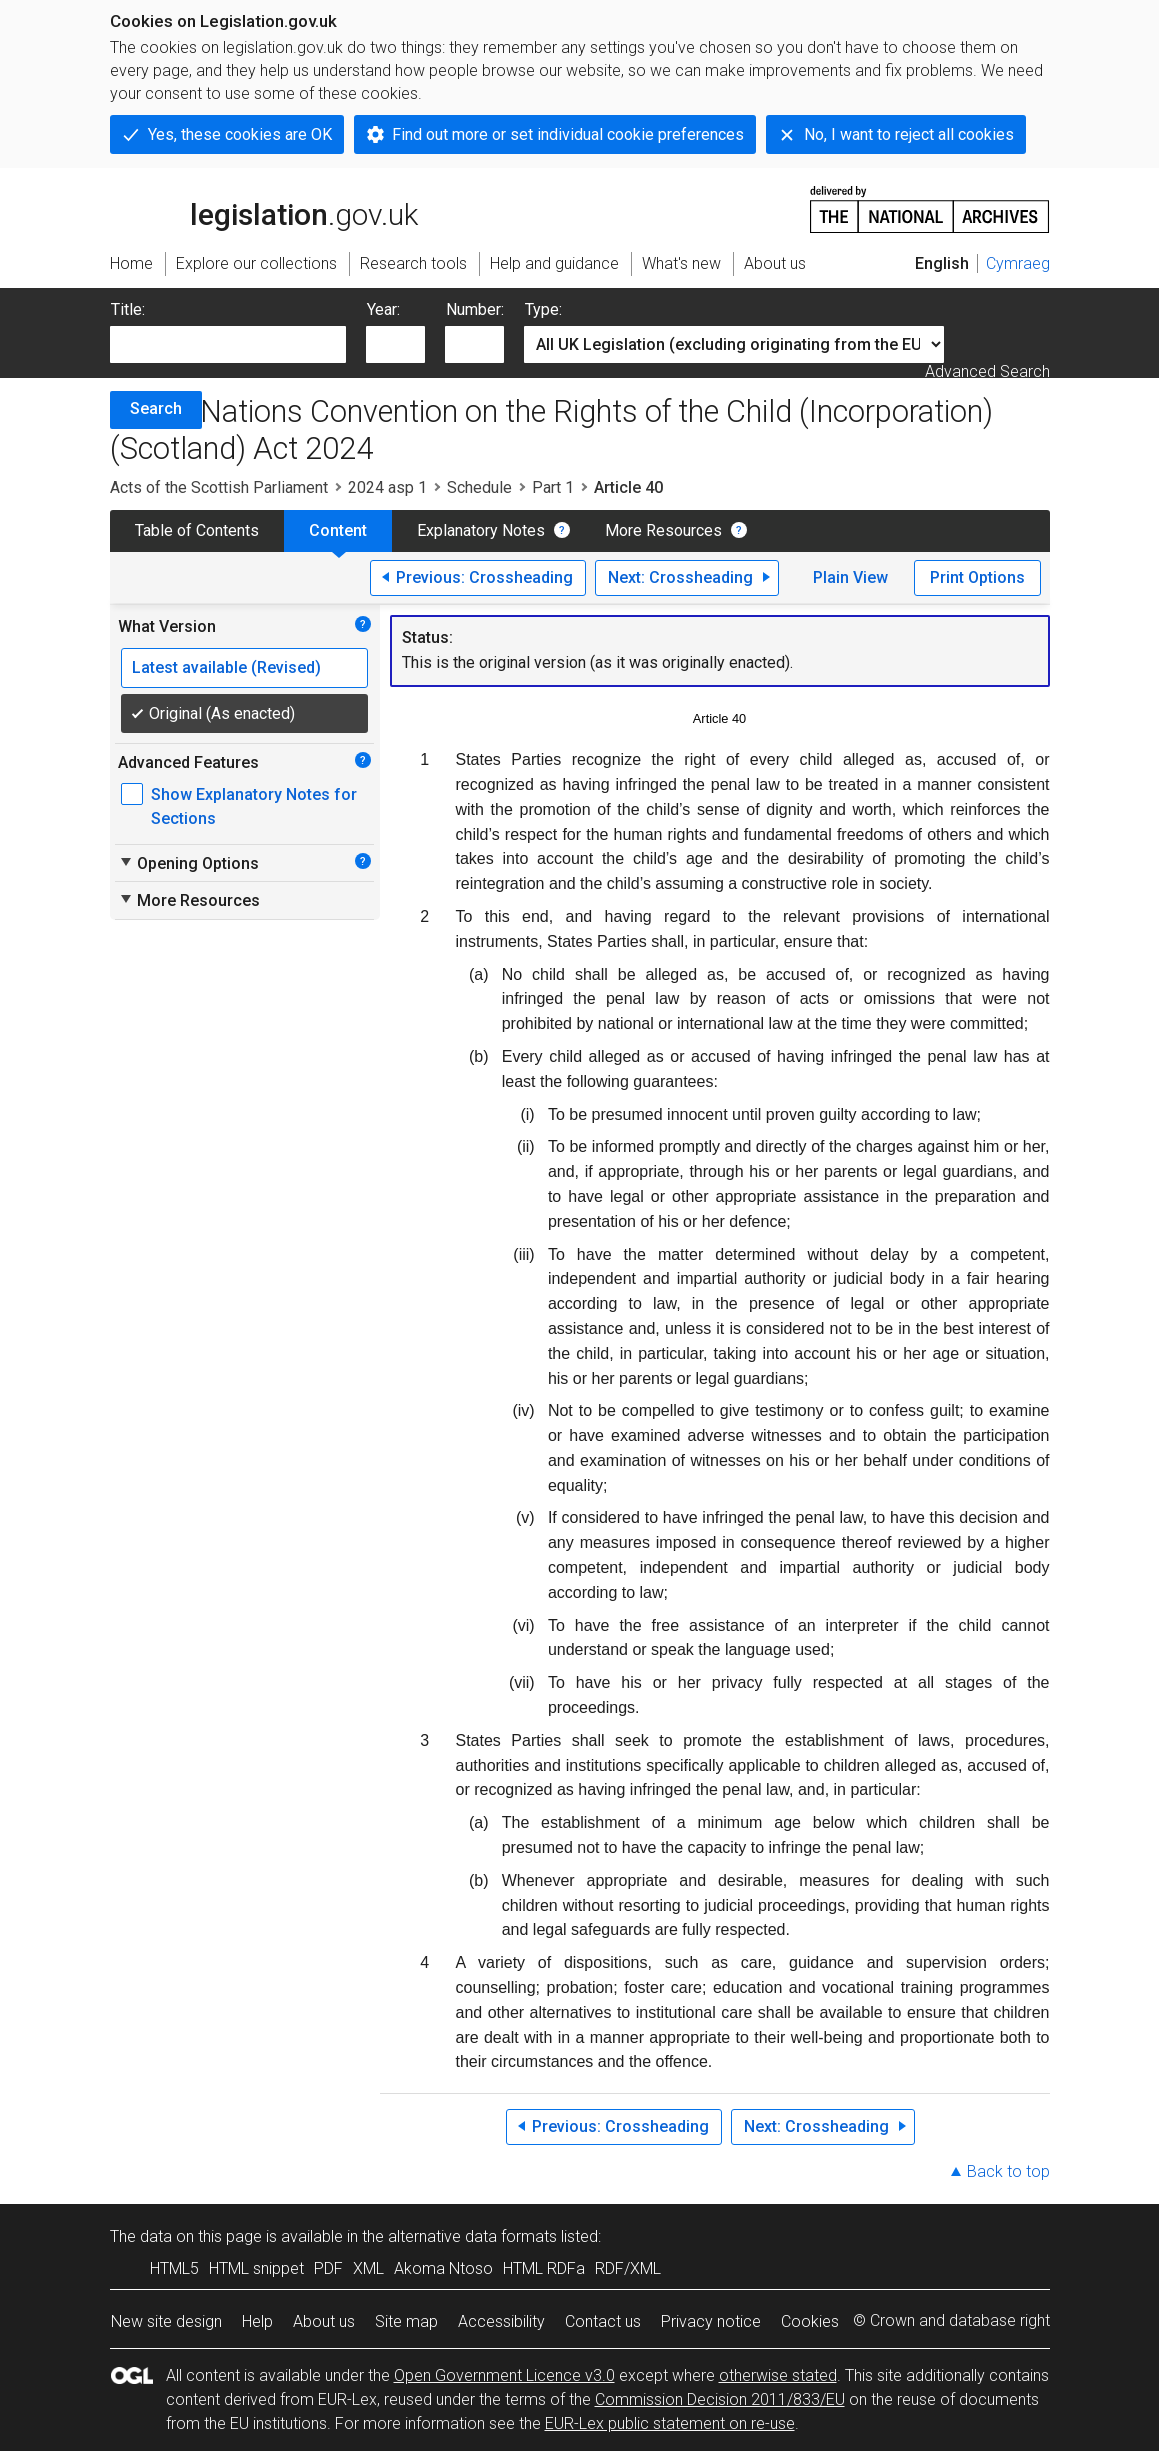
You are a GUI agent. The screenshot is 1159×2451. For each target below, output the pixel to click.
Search (156, 408)
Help (257, 2321)
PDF (328, 2268)
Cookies (810, 2321)
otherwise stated (778, 2375)
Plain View (850, 577)
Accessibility (501, 2321)
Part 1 (553, 487)
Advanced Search (987, 371)
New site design (166, 2321)
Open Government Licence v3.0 (504, 2375)
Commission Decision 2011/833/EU (720, 2399)
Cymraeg (1018, 263)
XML (368, 2268)
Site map (406, 2321)
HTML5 (174, 2268)
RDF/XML (628, 2268)
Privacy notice (711, 2321)
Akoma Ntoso (443, 2268)
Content (338, 530)
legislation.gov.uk (264, 208)
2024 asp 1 (387, 487)
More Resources (663, 530)
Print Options (977, 577)
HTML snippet (256, 2268)
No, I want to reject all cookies (909, 134)
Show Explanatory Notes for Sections (254, 806)
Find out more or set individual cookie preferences (568, 134)
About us (324, 2321)
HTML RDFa (544, 2268)
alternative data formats (472, 2236)
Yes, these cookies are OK (240, 134)
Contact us (603, 2321)
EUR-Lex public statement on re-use (670, 2423)
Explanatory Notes (481, 530)
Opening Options (188, 863)
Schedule (479, 487)
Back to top (1008, 2171)
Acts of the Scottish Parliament (219, 487)
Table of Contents (197, 530)
